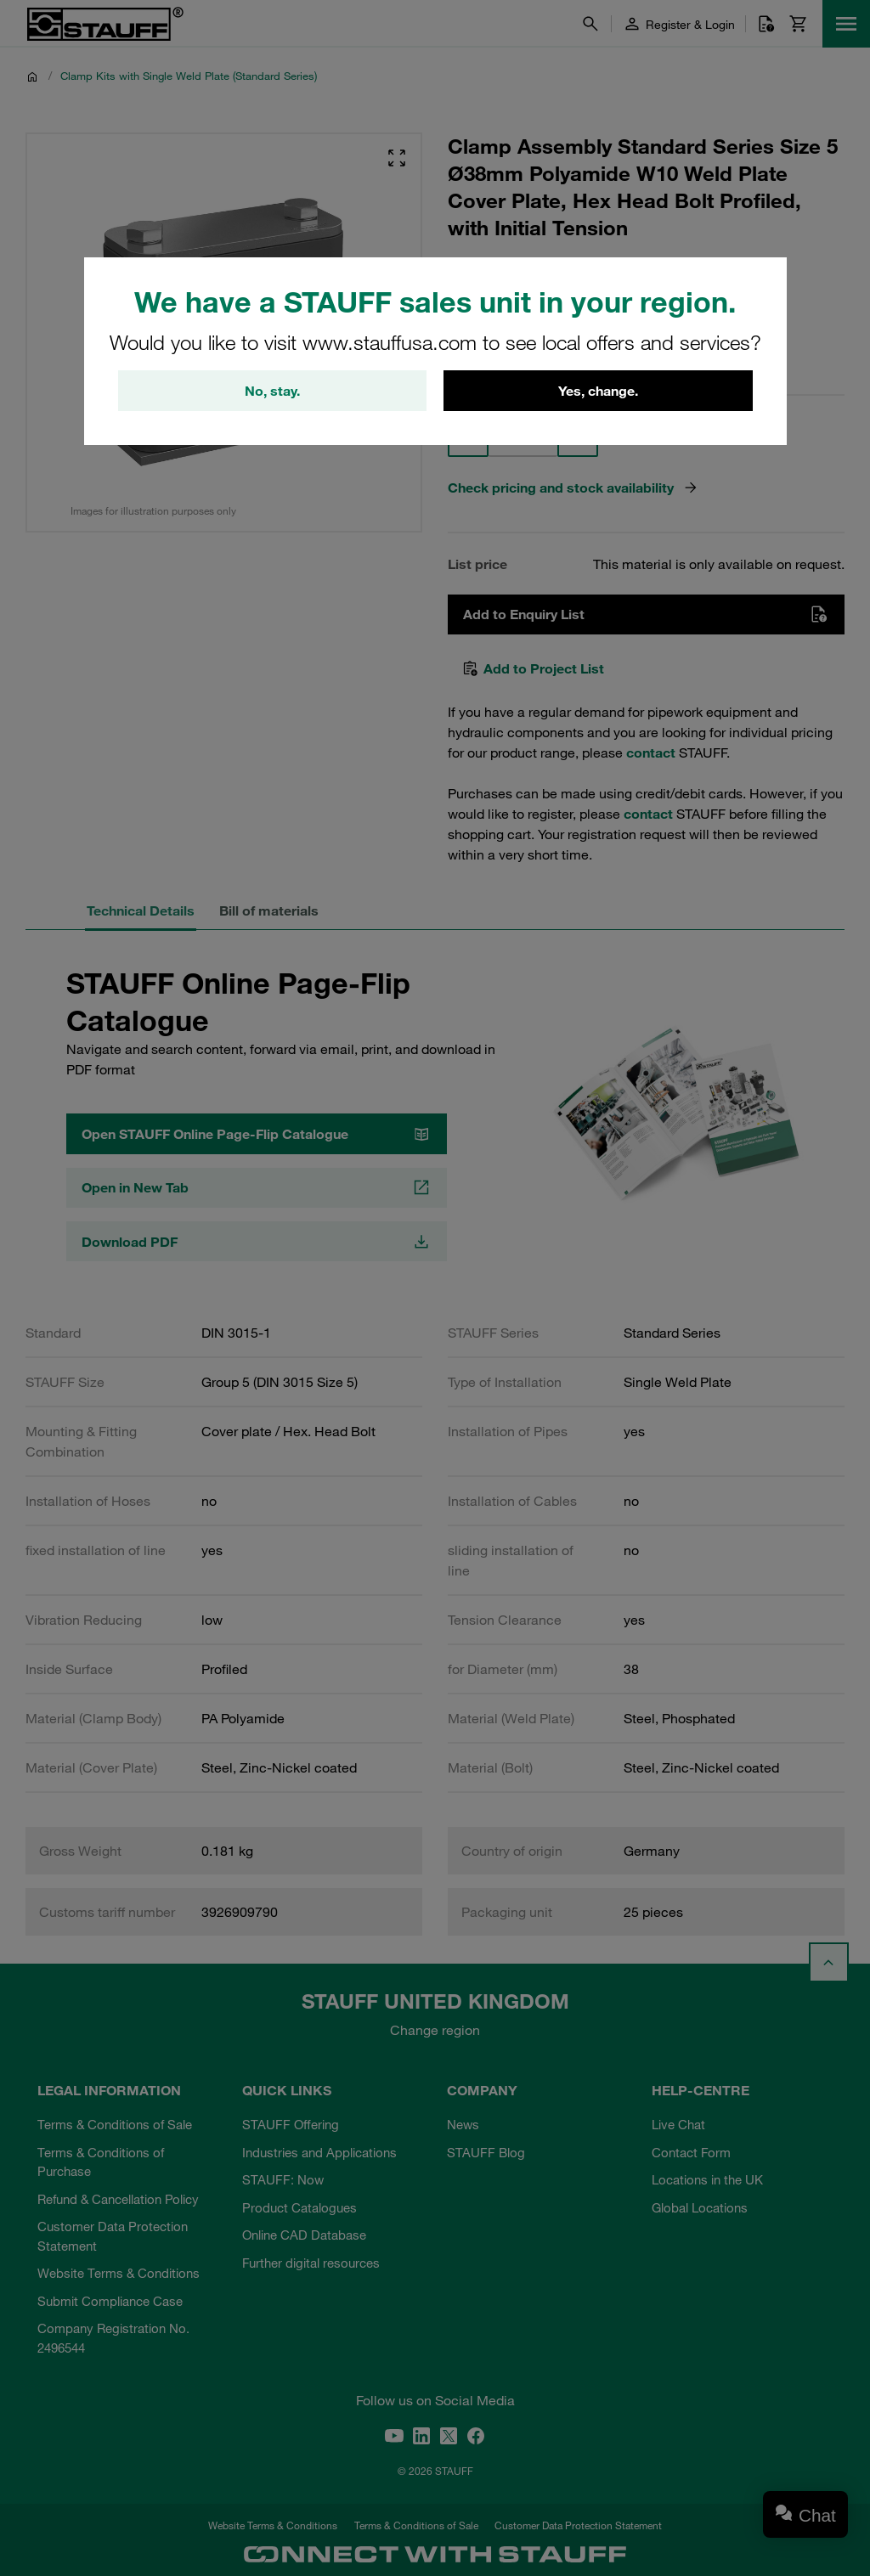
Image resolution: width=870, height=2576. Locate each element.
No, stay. (272, 390)
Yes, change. (598, 390)
